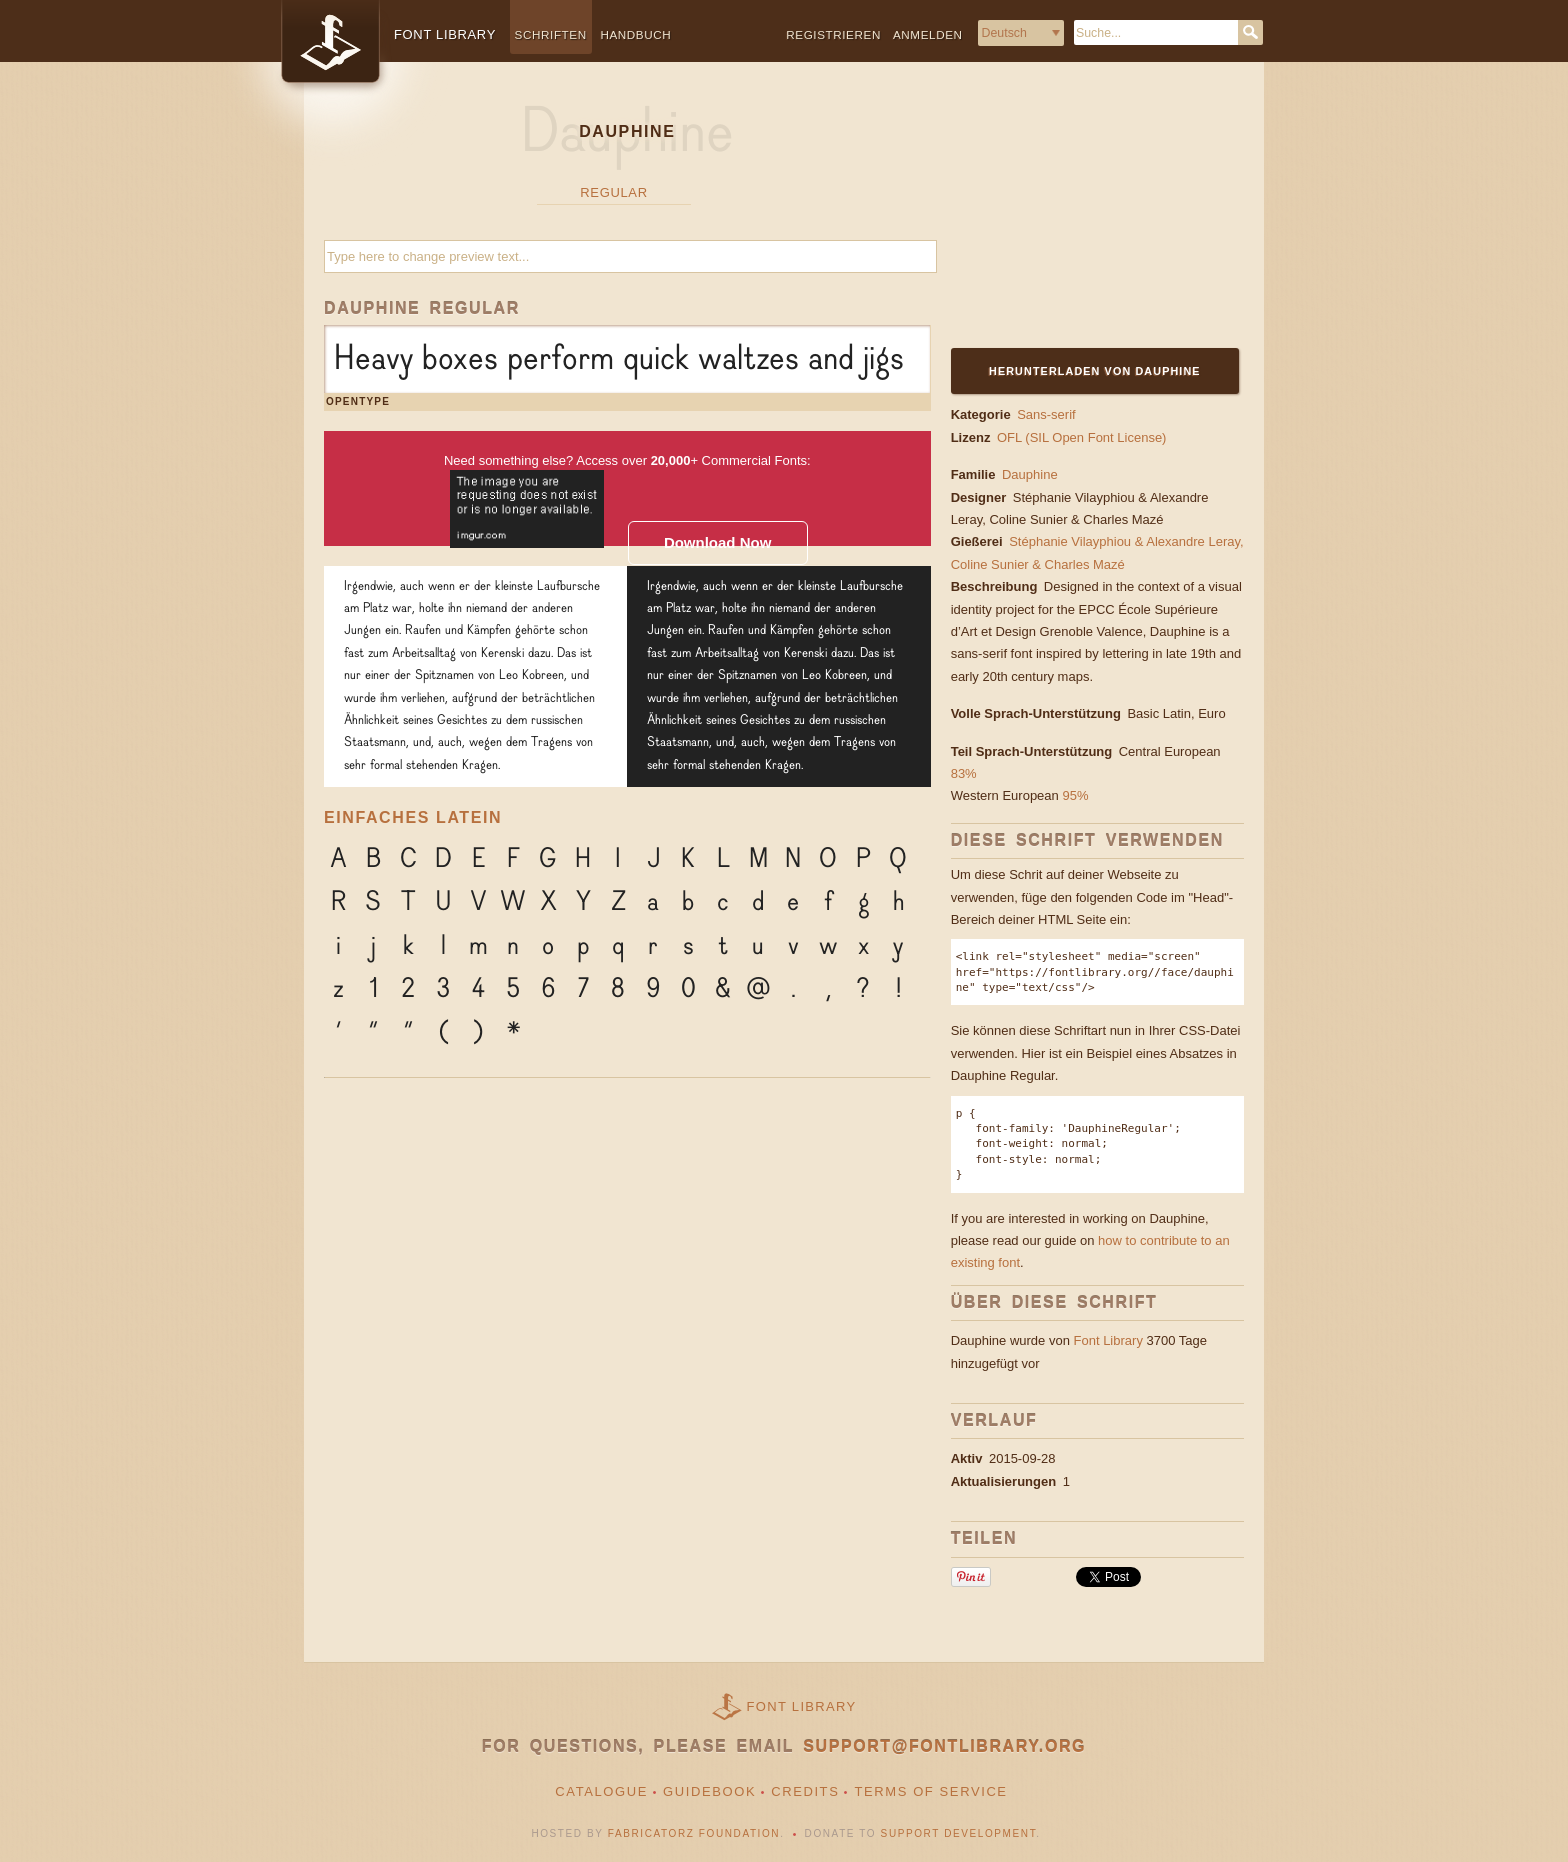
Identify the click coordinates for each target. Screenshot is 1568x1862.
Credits (805, 1791)
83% (964, 773)
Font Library (1108, 1340)
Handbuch (635, 34)
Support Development (959, 1833)
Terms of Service (930, 1791)
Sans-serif (1046, 414)
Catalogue (601, 1791)
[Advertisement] (1076, 217)
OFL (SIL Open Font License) (1082, 437)
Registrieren (833, 34)
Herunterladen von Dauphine (1095, 371)
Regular (613, 192)
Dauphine (1030, 474)
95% (1075, 795)
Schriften (551, 34)
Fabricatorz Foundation (694, 1833)
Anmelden (928, 34)
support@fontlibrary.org (944, 1746)
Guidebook (709, 1791)
